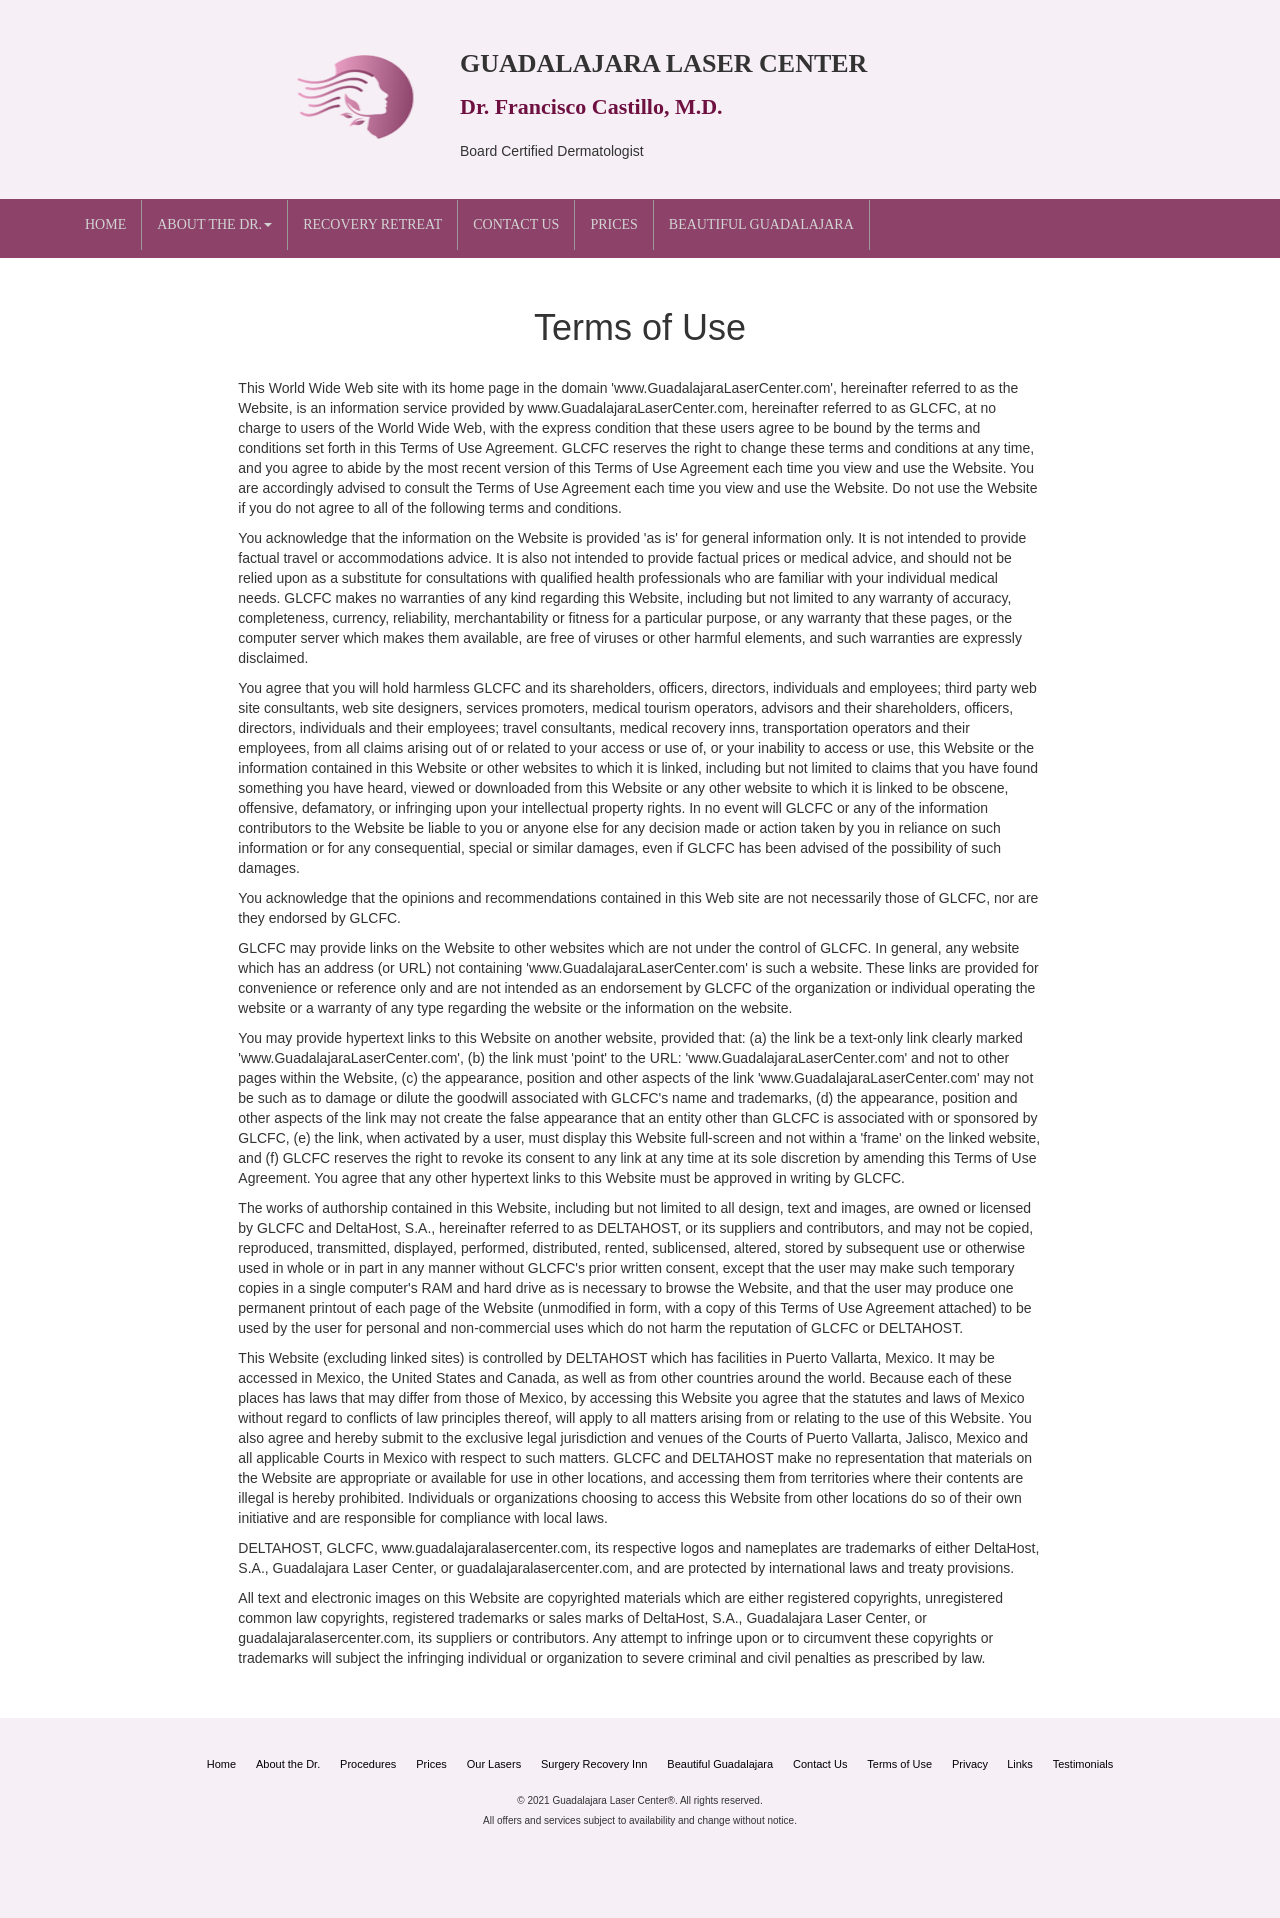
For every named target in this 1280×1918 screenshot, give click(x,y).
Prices (613, 224)
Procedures (368, 1764)
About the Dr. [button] (214, 224)
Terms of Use (899, 1764)
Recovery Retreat (372, 224)
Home (105, 224)
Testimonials (1083, 1764)
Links (1020, 1764)
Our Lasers (494, 1764)
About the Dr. (288, 1764)
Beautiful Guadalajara (761, 224)
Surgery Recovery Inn (594, 1764)
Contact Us (516, 224)
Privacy (971, 1764)
